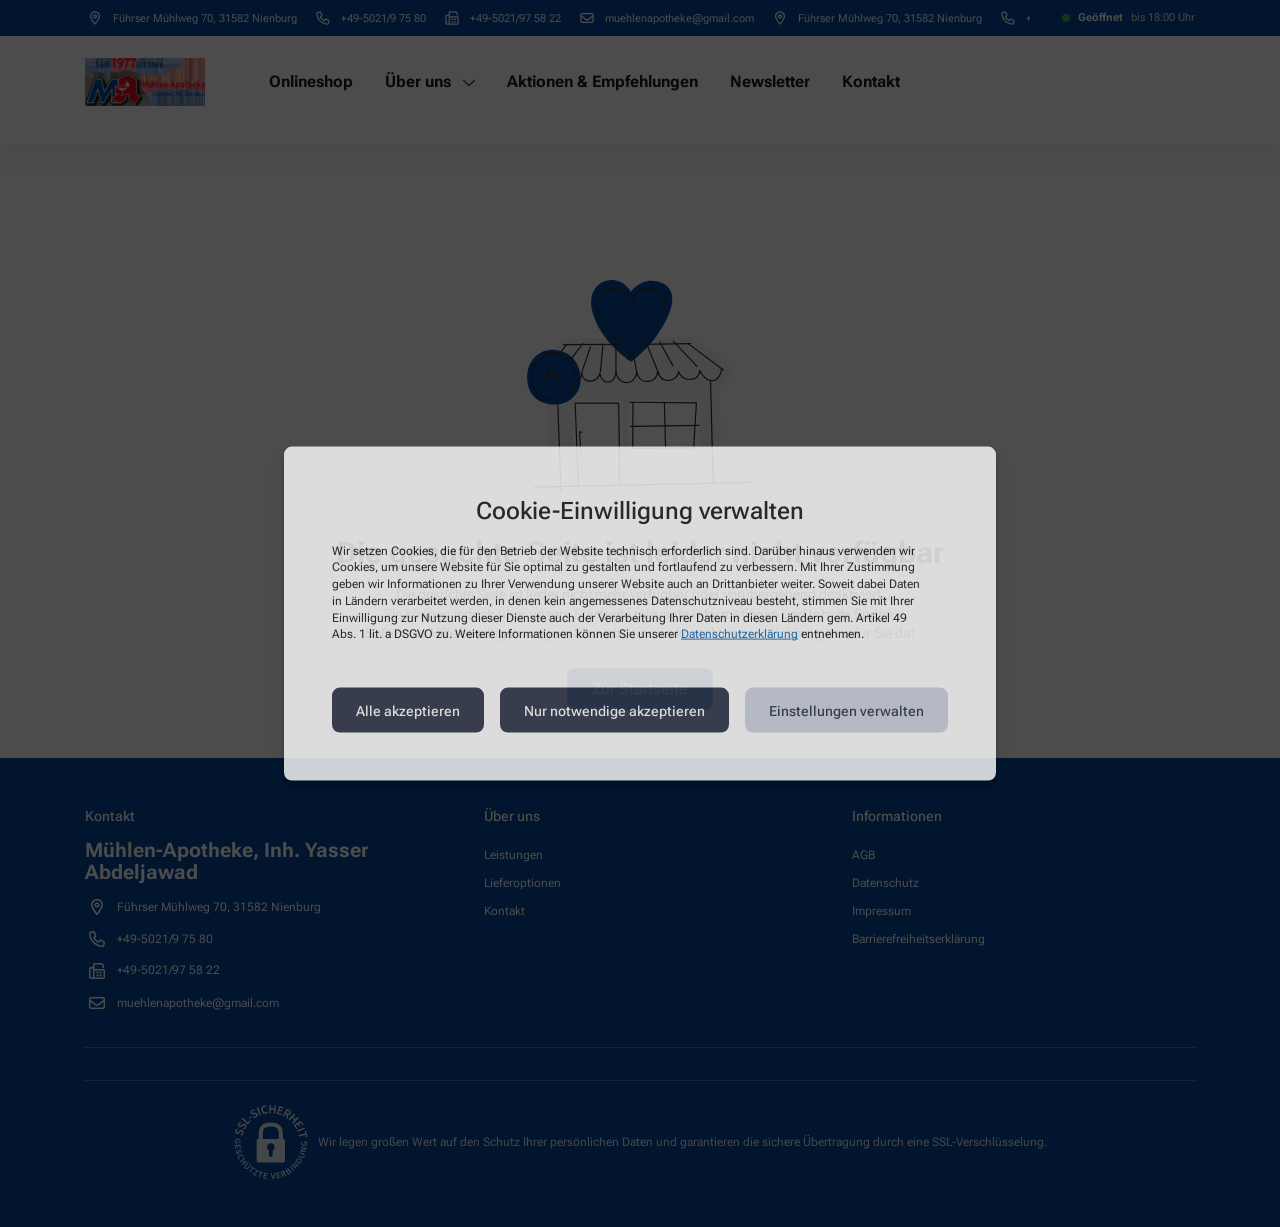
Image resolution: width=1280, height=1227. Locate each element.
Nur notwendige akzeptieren (614, 710)
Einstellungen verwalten (846, 710)
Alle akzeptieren (408, 710)
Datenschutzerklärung (739, 634)
